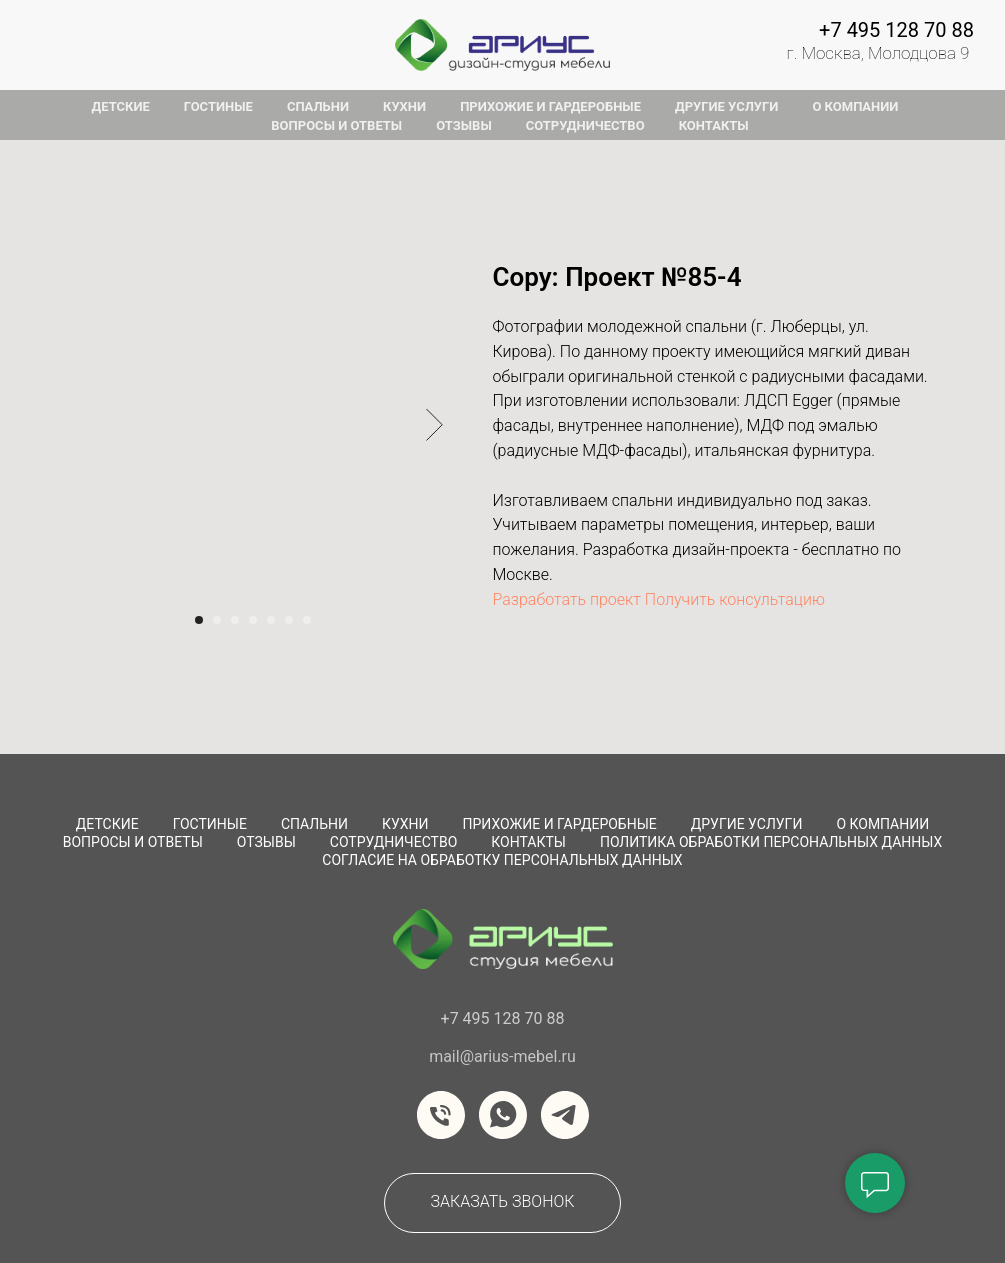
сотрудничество (393, 842)
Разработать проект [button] (567, 599)
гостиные (218, 106)
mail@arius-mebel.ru (502, 1056)
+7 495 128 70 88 (896, 30)
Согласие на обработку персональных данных (502, 860)
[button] (502, 1203)
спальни (318, 106)
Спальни (314, 824)
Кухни (405, 824)
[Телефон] (441, 1115)
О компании (882, 824)
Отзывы (266, 842)
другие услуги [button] (726, 106)
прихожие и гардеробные (550, 106)
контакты (714, 125)
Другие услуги (747, 824)
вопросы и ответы (336, 125)
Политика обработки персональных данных (771, 842)
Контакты (528, 842)
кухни (404, 106)
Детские (107, 824)
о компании (855, 106)
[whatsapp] (503, 1115)
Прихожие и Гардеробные (560, 824)
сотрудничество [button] (585, 125)
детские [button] (121, 106)
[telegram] (565, 1115)
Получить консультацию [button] (735, 599)
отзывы (464, 125)
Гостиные (210, 824)
